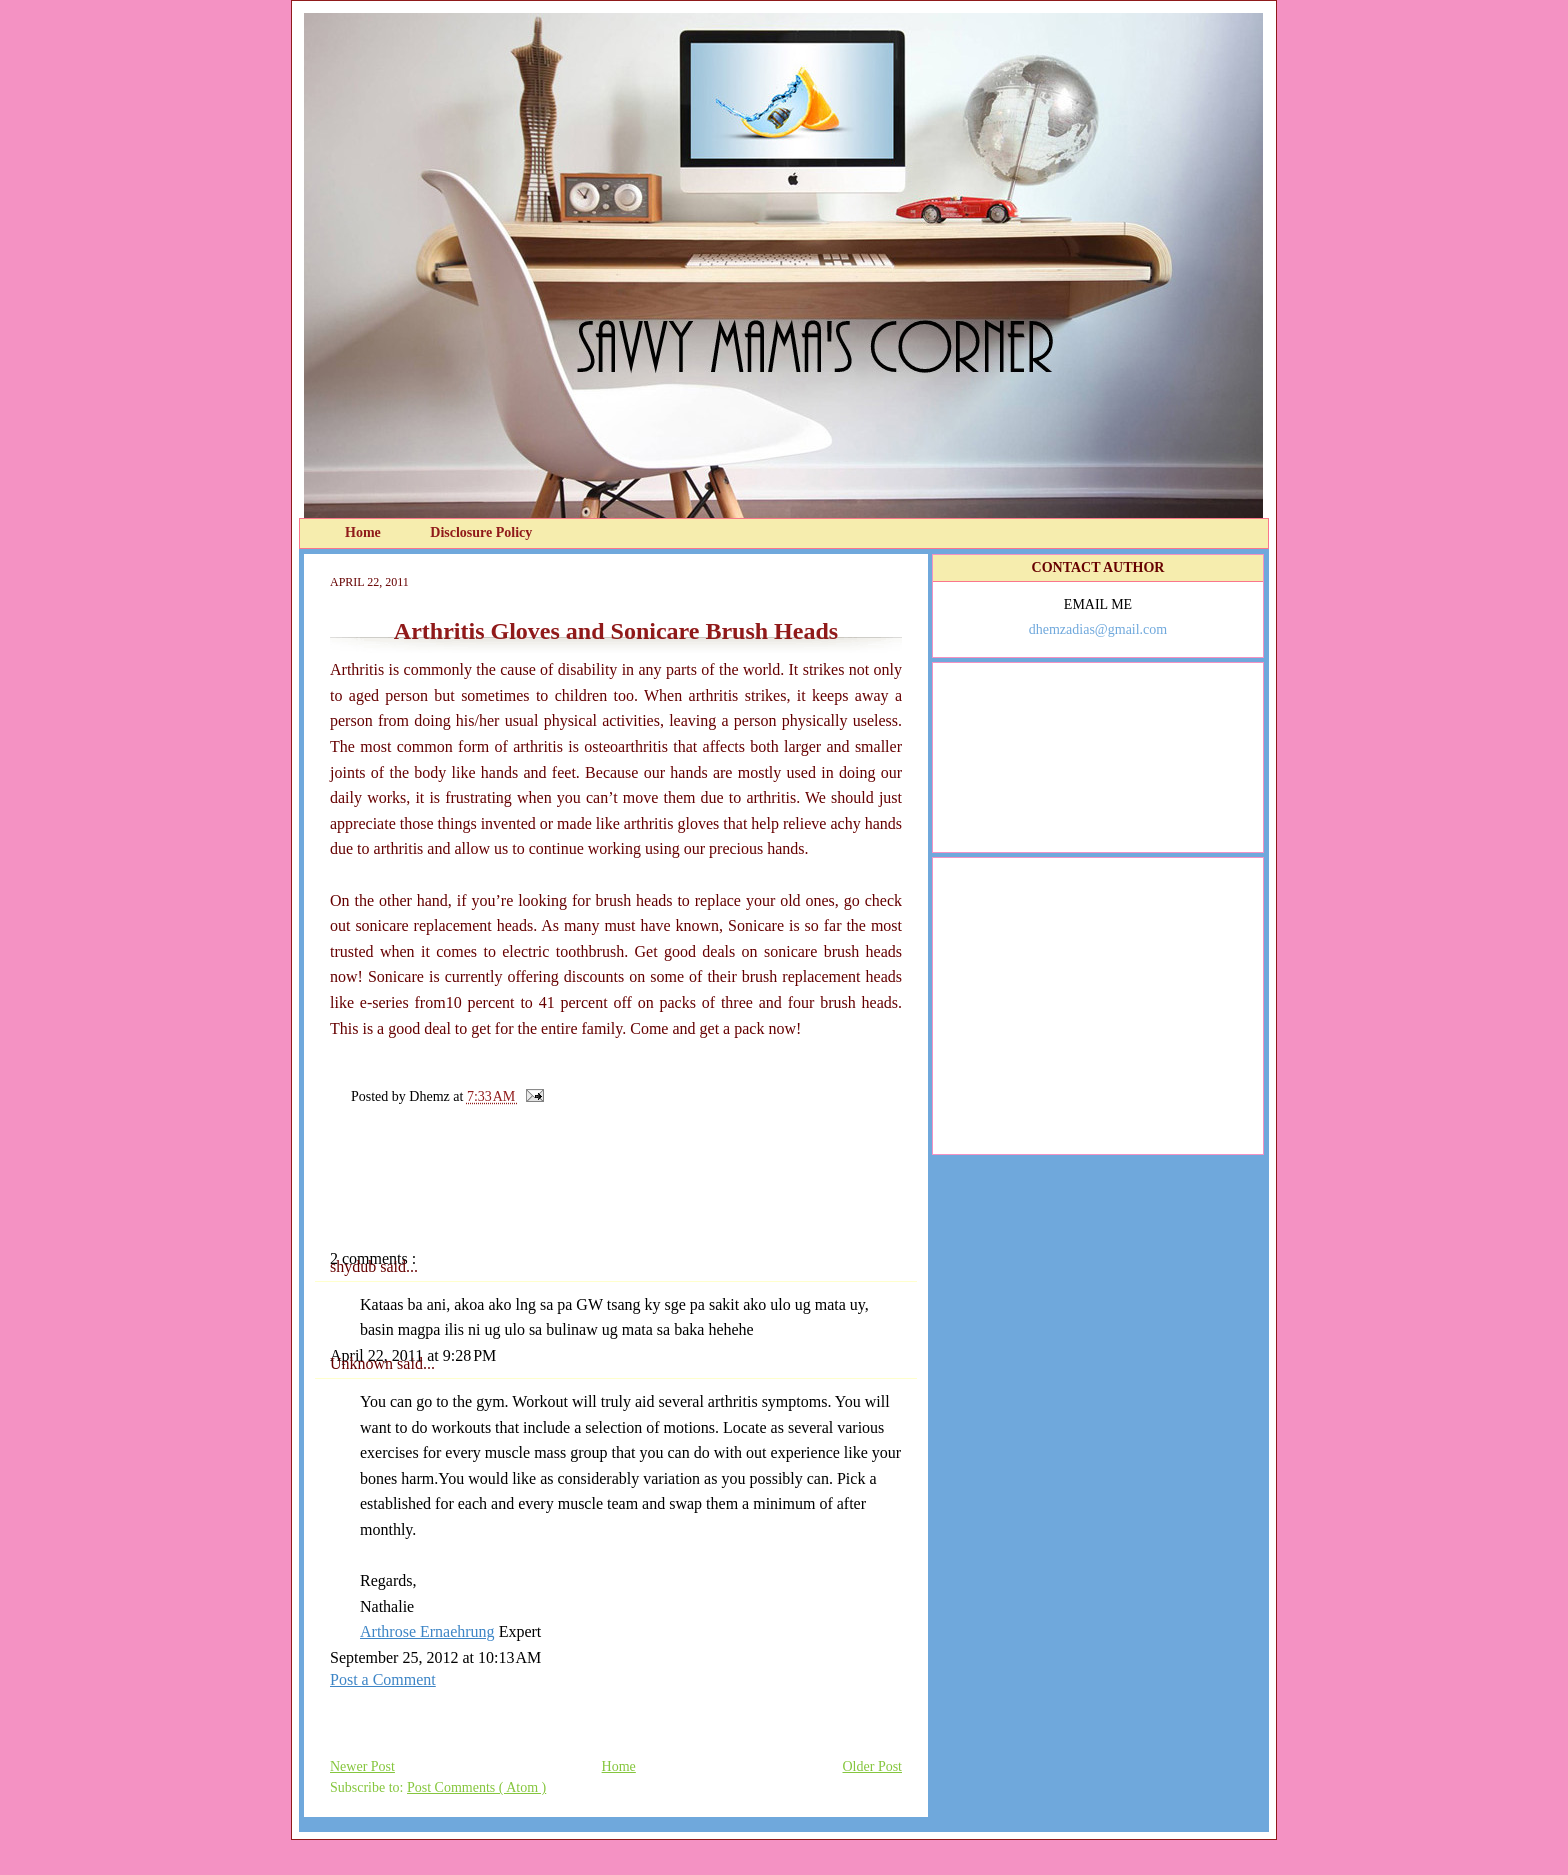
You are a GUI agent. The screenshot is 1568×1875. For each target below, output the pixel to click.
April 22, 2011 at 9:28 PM (413, 1355)
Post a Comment (383, 1679)
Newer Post (362, 1766)
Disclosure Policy (481, 532)
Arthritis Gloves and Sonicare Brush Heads (616, 631)
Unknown (363, 1363)
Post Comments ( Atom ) (476, 1787)
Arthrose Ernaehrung (427, 1631)
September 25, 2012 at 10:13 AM (435, 1657)
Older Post (873, 1766)
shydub (355, 1266)
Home (364, 532)
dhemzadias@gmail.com (1098, 629)
